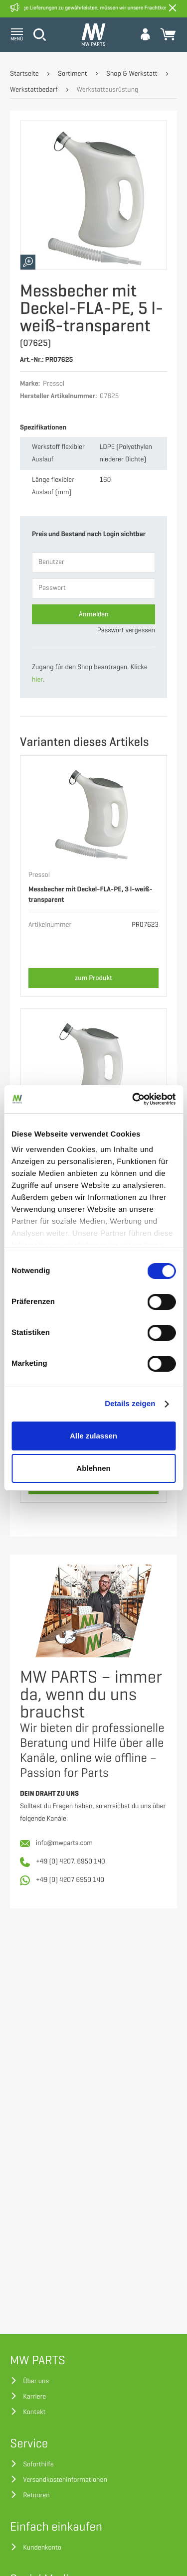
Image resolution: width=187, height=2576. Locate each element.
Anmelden (94, 614)
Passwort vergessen (126, 630)
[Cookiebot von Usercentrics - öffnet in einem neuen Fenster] (133, 1099)
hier (37, 680)
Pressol (39, 875)
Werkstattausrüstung (108, 90)
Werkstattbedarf (33, 90)
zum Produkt (93, 978)
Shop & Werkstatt (132, 74)
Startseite (24, 74)
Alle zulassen (93, 1435)
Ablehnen (93, 1468)
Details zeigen (130, 1404)
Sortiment (72, 74)
